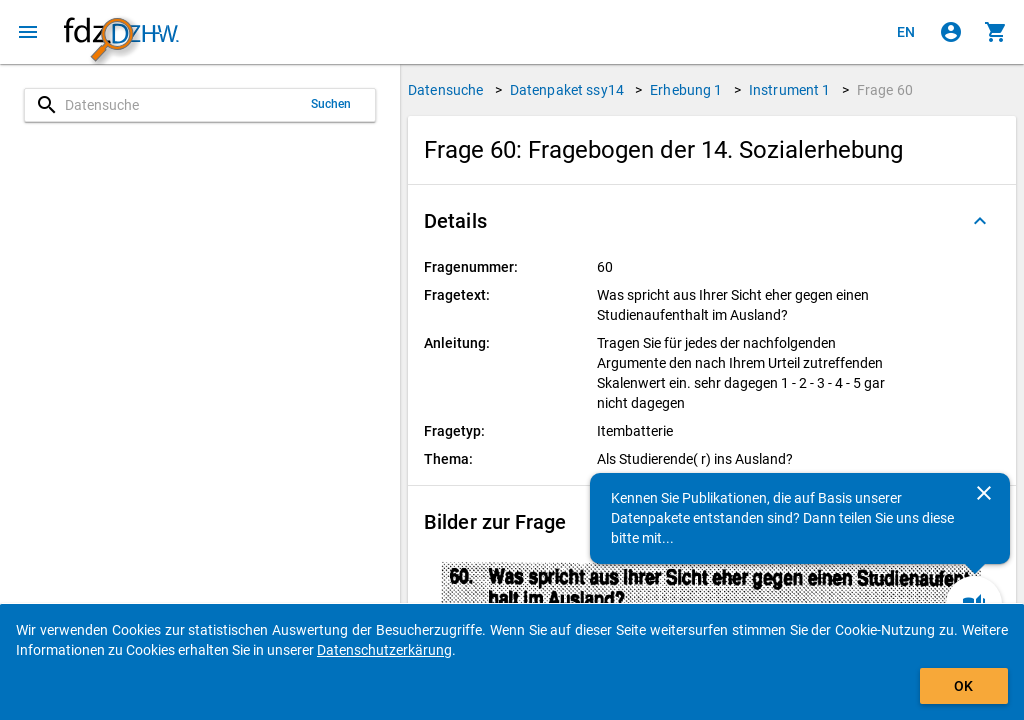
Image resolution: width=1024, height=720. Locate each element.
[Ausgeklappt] (980, 221)
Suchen (331, 104)
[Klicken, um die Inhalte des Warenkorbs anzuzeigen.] (996, 32)
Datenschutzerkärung (384, 650)
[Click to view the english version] (906, 32)
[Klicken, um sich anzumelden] (951, 32)
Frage (885, 90)
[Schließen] (984, 493)
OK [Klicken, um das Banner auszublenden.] (963, 686)
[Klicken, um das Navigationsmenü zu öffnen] (28, 32)
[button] (712, 221)
